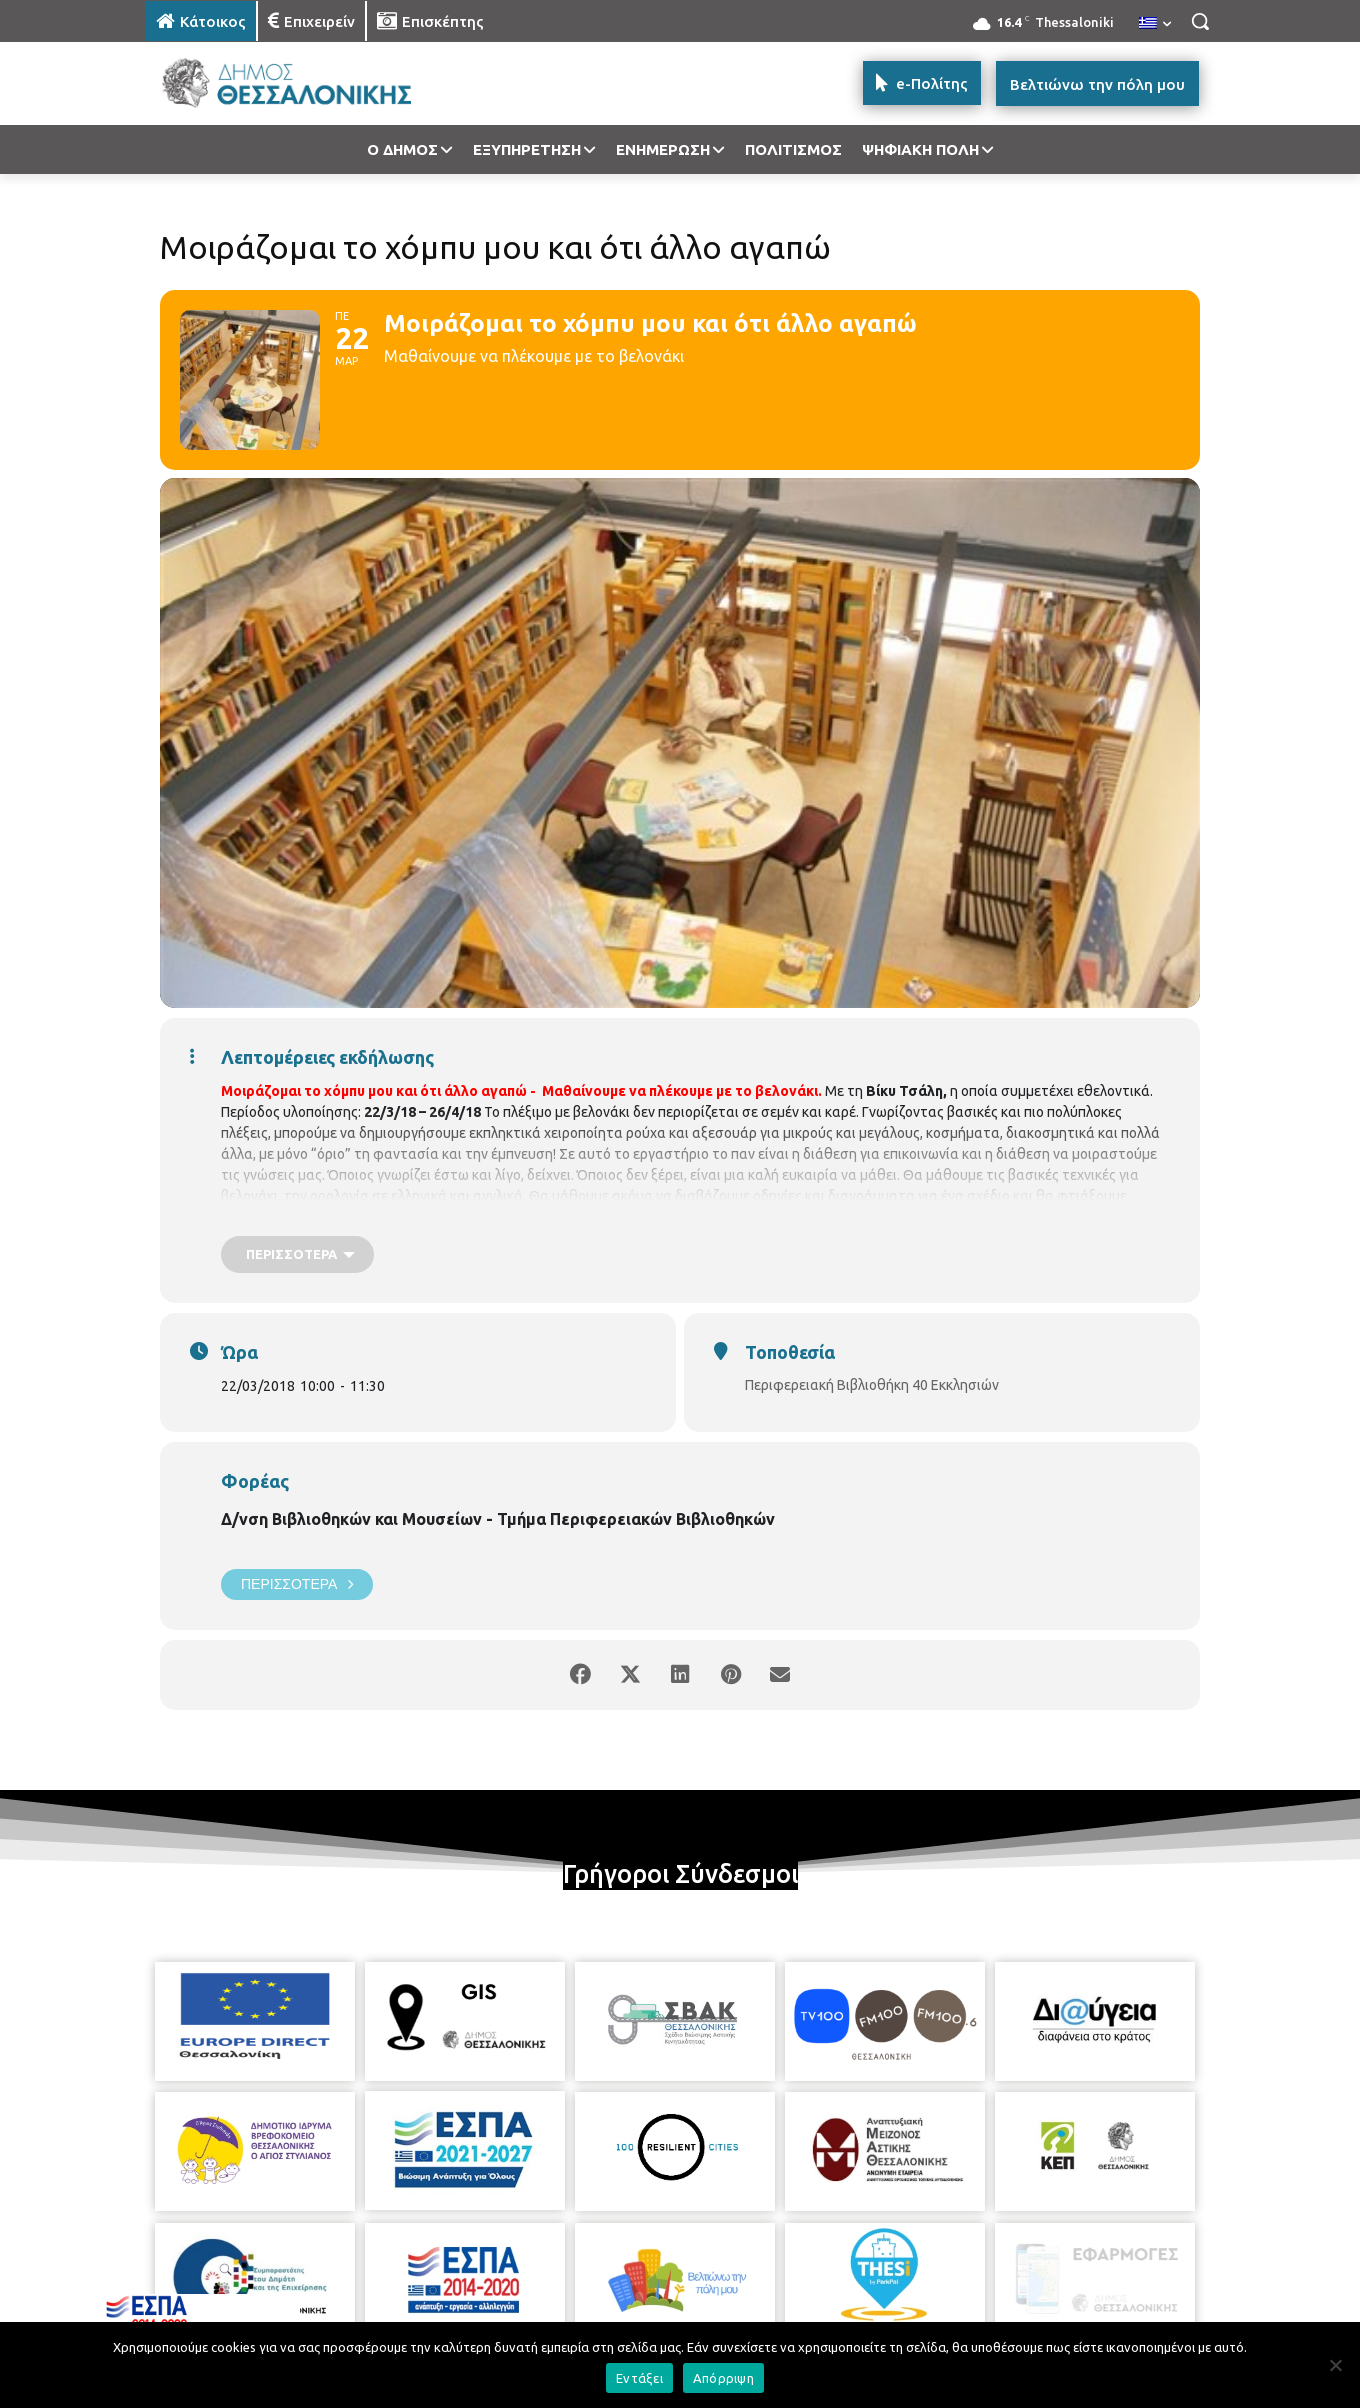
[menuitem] (1155, 24)
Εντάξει (639, 2378)
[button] (1200, 21)
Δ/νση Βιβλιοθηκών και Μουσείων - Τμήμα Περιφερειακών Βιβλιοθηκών (498, 1519)
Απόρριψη (723, 2378)
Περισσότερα (297, 1584)
